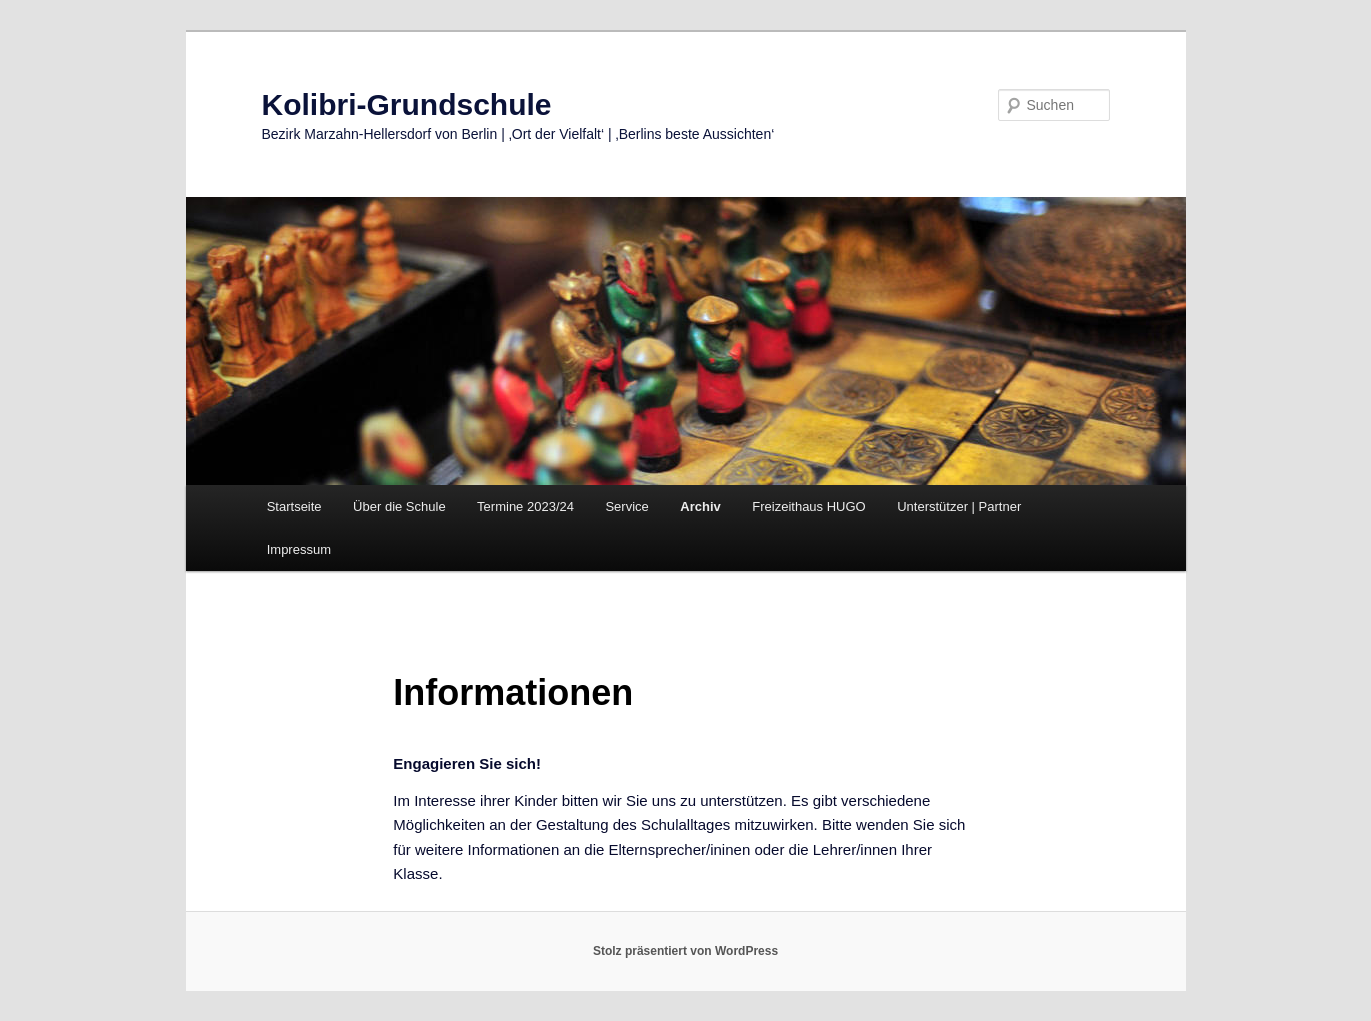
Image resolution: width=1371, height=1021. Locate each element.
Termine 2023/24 (525, 506)
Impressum (299, 549)
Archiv (700, 506)
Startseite (294, 506)
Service (626, 506)
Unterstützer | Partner (959, 506)
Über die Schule (399, 506)
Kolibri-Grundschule (407, 104)
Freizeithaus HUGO (808, 506)
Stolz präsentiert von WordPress (685, 951)
